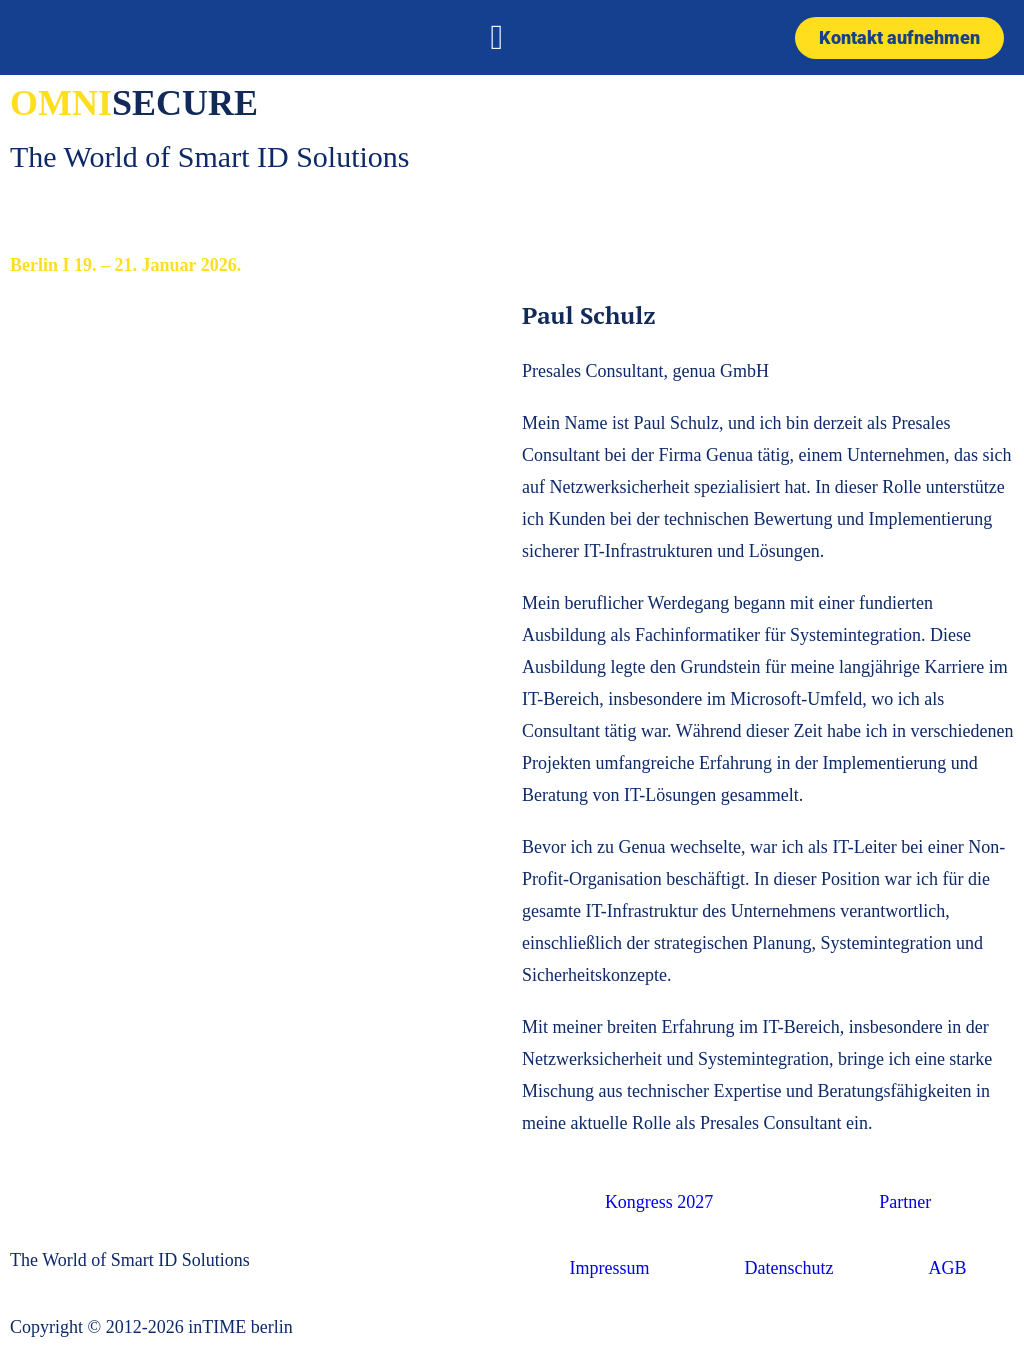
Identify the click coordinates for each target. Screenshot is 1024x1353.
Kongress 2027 (659, 1202)
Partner (905, 1202)
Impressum (610, 1268)
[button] (497, 37)
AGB (947, 1268)
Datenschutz (789, 1268)
